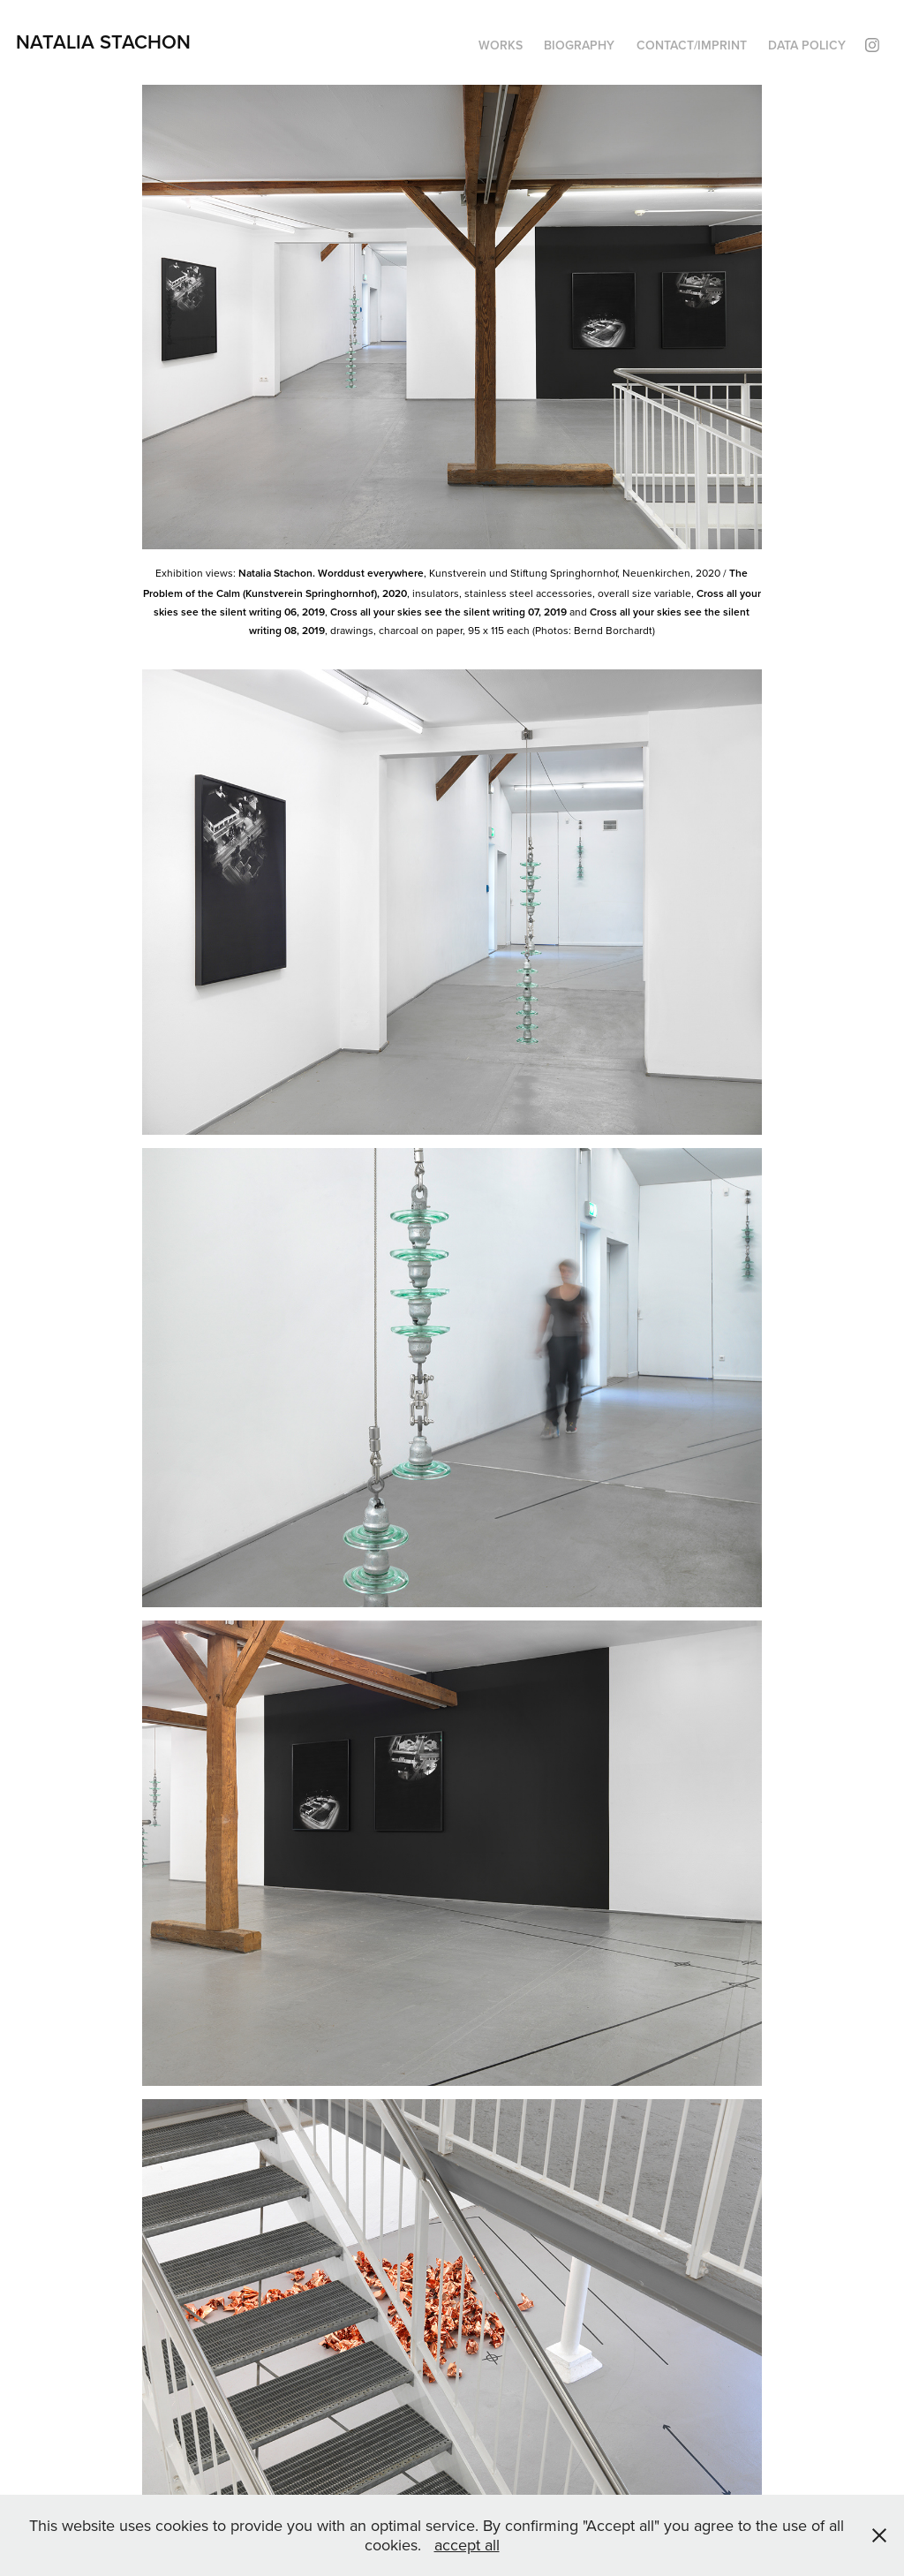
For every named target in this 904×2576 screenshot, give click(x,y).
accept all (467, 2545)
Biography (579, 45)
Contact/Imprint (692, 45)
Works (500, 45)
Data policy (807, 45)
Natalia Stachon (103, 41)
